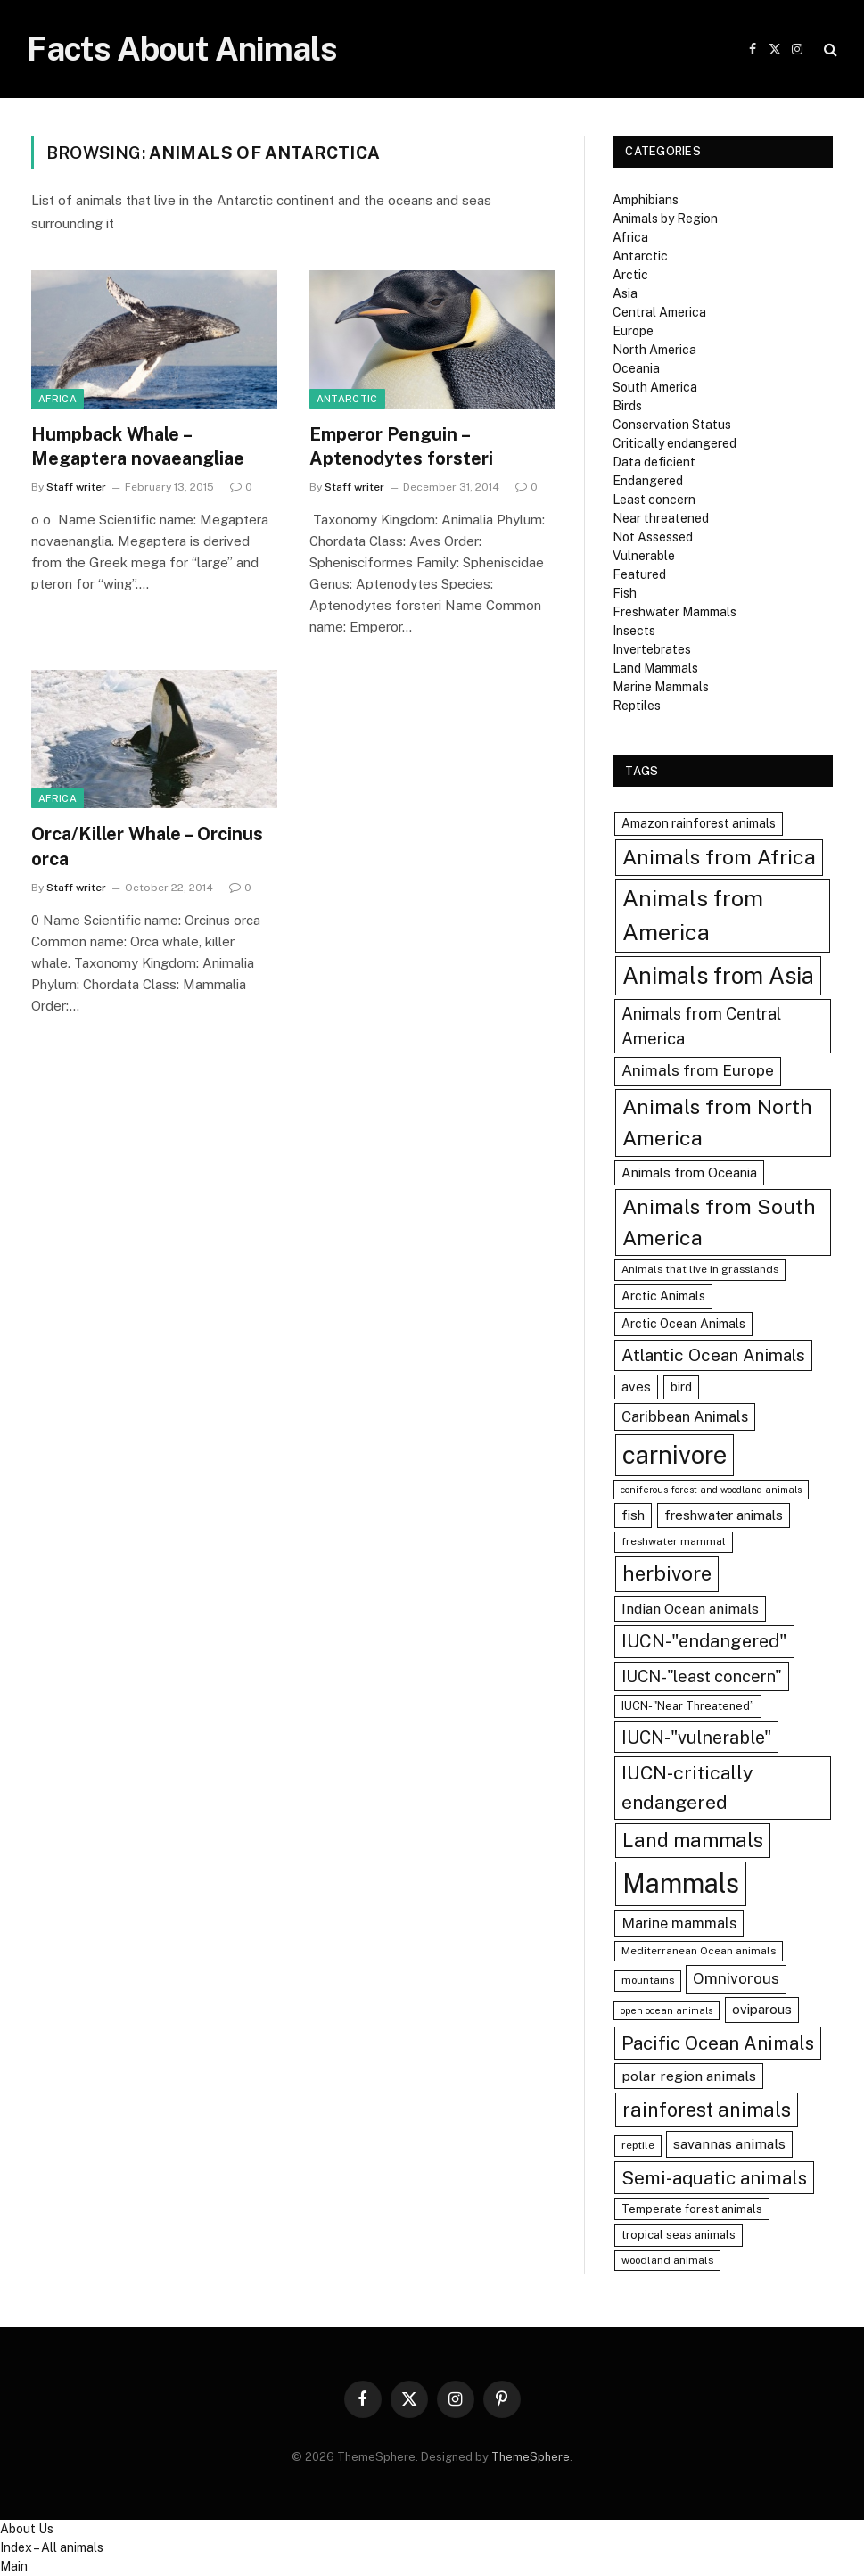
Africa (57, 398)
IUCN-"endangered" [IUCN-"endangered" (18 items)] (704, 1641)
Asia (625, 293)
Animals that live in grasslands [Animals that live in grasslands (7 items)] (699, 1269)
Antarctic (347, 398)
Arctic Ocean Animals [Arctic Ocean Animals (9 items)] (683, 1324)
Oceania (636, 368)
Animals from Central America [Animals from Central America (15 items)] (701, 1025)
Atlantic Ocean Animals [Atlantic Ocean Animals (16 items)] (713, 1355)
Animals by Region (665, 218)
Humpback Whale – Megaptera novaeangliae (137, 446)
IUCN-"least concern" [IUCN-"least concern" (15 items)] (701, 1676)
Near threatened (661, 518)
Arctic (630, 275)
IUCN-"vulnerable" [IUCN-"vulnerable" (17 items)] (696, 1737)
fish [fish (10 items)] (633, 1515)
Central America (659, 312)
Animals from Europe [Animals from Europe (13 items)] (697, 1070)
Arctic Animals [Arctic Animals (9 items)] (663, 1296)
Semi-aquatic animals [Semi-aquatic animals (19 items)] (714, 2178)
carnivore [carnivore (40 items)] (674, 1455)
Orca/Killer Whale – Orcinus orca (147, 846)
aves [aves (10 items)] (636, 1386)
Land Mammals (655, 668)
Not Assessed (653, 537)
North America (654, 350)
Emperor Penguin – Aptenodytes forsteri (401, 446)
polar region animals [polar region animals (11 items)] (688, 2076)
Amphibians (646, 200)
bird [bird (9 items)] (681, 1387)
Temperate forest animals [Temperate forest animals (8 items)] (691, 2209)
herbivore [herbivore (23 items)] (667, 1573)
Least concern (654, 499)
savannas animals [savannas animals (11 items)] (729, 2143)
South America (655, 387)
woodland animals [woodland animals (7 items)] (667, 2260)
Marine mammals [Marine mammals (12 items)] (678, 1923)
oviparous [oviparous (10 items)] (762, 2009)
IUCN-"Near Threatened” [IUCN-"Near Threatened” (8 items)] (687, 1706)
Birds (627, 406)
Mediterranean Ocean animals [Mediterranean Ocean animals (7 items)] (698, 1950)
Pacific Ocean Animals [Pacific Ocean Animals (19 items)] (717, 2043)
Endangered (648, 481)
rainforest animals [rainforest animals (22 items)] (706, 2109)
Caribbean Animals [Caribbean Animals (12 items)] (684, 1416)
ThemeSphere (530, 2457)
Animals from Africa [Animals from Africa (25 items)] (719, 857)
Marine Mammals (661, 687)
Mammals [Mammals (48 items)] (680, 1883)
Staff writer (76, 487)
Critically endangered (674, 443)
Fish (625, 593)
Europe (633, 331)
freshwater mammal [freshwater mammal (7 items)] (673, 1541)
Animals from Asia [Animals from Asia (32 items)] (718, 975)
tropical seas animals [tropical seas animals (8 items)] (678, 2235)
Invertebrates (652, 649)
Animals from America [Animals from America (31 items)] (692, 915)
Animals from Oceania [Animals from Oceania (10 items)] (689, 1172)
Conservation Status (672, 424)
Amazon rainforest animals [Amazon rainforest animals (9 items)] (698, 823)
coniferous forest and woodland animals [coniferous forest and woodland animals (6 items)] (711, 1489)
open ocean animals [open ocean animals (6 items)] (666, 2010)
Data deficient (654, 462)
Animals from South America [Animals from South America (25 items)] (719, 1222)
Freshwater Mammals (674, 612)
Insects (634, 630)
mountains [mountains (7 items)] (647, 1980)
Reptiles (637, 705)
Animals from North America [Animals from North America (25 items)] (717, 1122)
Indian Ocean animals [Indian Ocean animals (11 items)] (690, 1608)
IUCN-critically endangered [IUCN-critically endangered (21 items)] (687, 1787)
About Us (26, 2529)
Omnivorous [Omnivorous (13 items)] (736, 1978)
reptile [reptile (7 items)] (637, 2145)
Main (14, 2566)
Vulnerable (644, 556)
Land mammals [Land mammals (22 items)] (692, 1840)
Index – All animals (51, 2547)
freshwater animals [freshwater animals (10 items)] (723, 1515)
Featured (639, 574)
